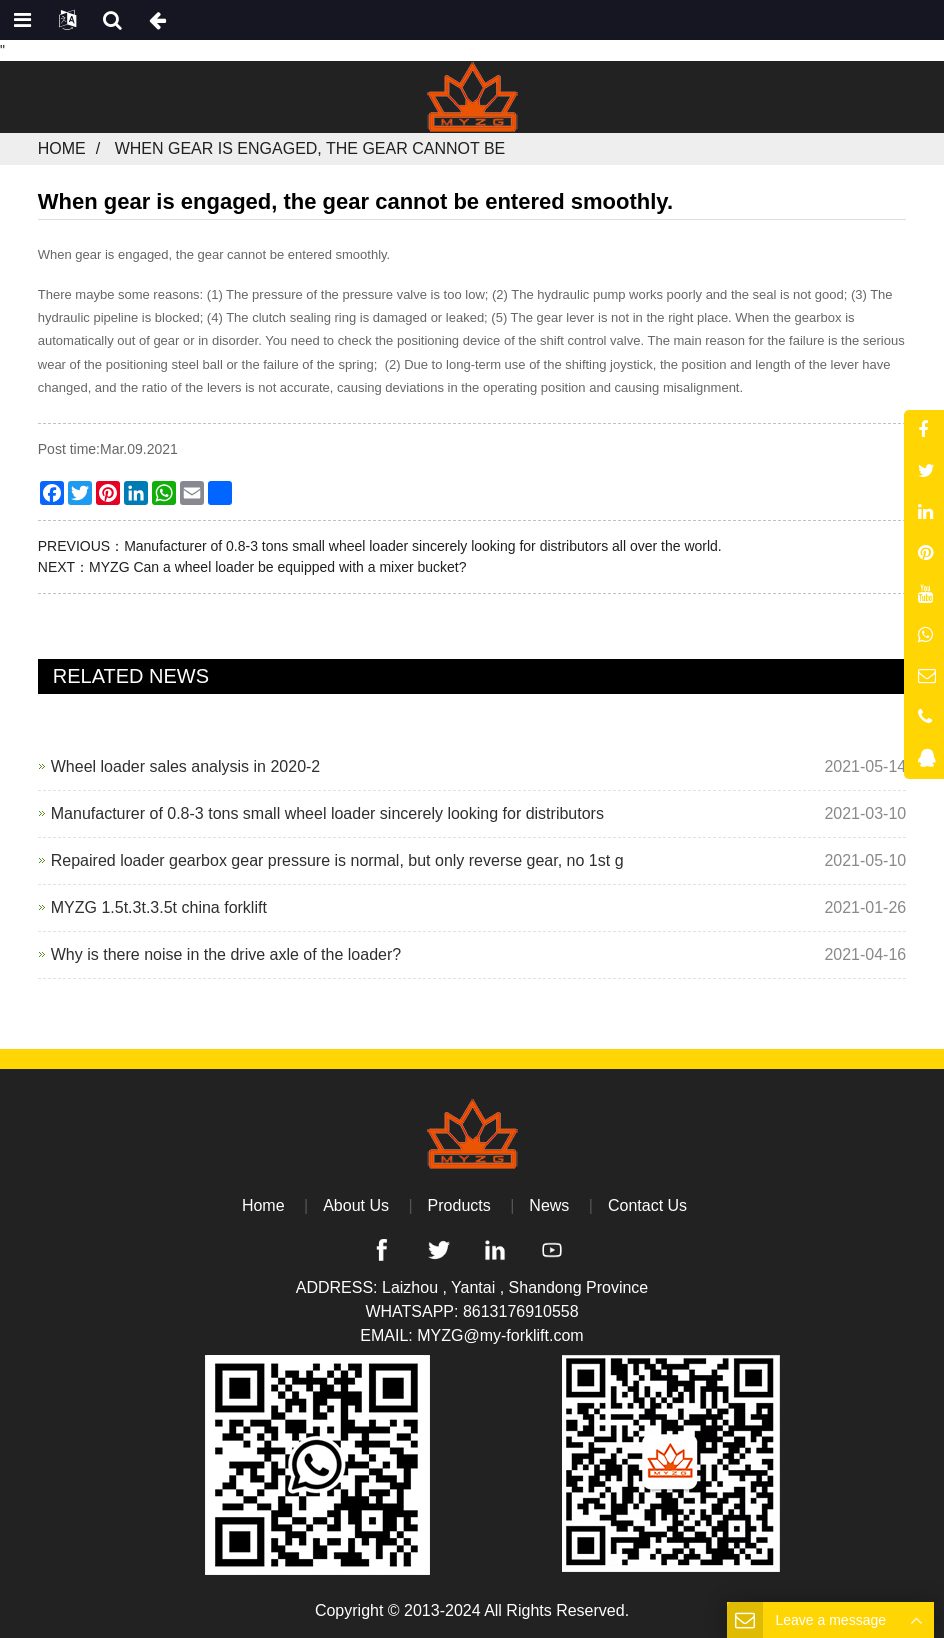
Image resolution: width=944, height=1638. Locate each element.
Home (62, 148)
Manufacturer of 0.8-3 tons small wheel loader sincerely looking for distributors (327, 813)
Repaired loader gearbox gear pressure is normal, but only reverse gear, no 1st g (337, 860)
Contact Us (647, 1205)
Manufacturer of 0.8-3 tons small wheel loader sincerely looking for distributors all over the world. (423, 546)
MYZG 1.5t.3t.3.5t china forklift (159, 907)
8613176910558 (521, 1311)
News (549, 1205)
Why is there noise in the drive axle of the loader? (226, 954)
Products (459, 1205)
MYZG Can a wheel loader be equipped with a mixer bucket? (277, 567)
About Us (356, 1205)
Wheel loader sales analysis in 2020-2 (185, 766)
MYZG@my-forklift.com (500, 1335)
